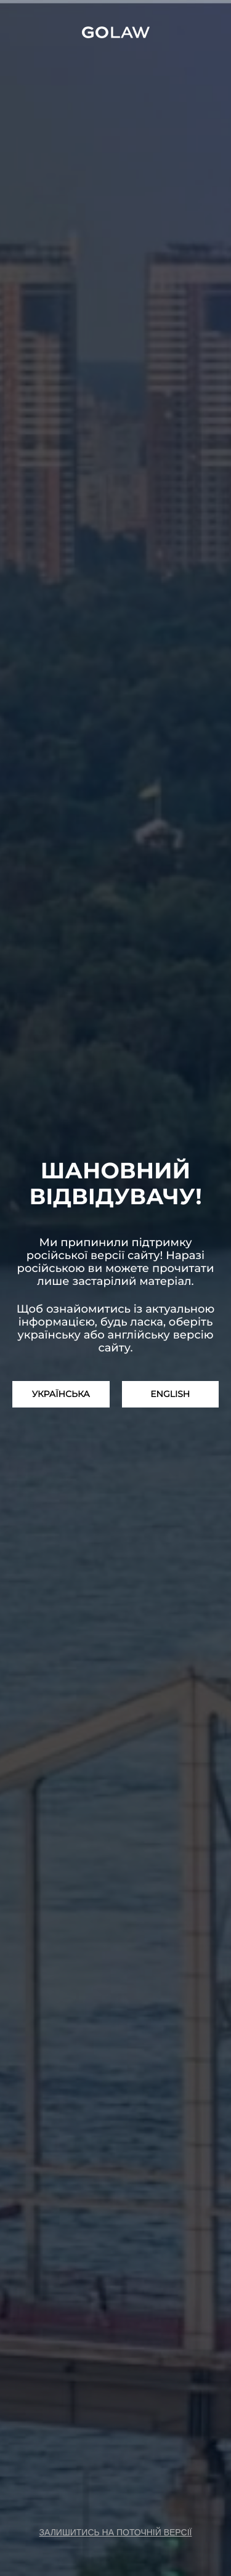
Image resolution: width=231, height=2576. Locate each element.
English (170, 1393)
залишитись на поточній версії (115, 2532)
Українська (61, 1393)
